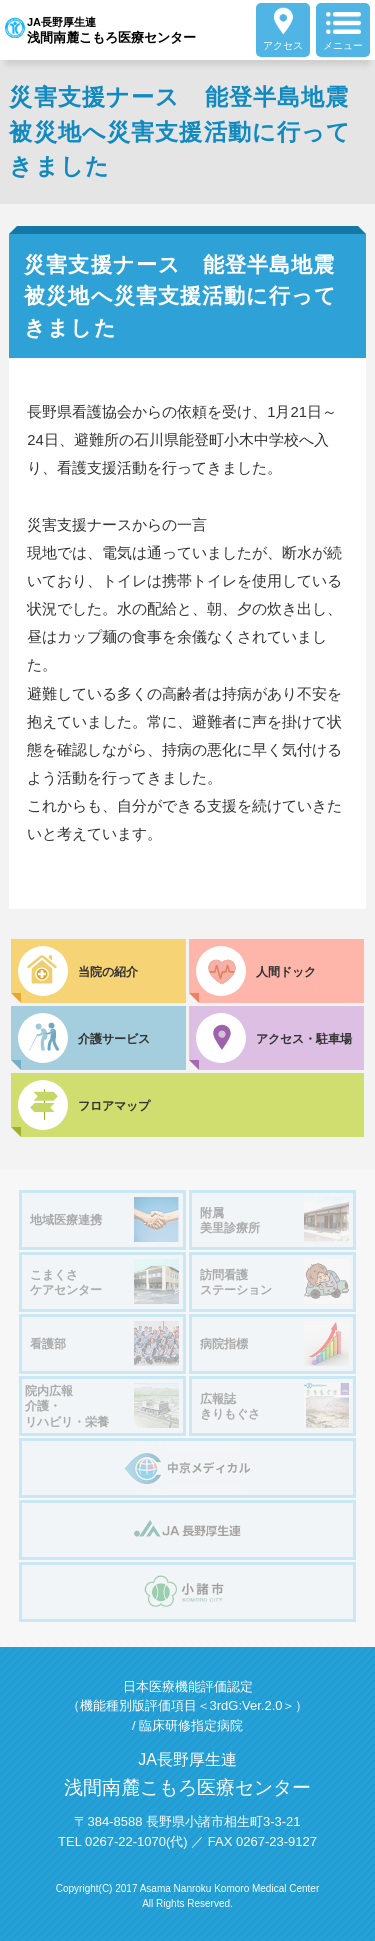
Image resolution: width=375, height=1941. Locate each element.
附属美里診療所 (274, 1219)
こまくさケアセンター (104, 1281)
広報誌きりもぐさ (274, 1405)
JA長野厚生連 (100, 30)
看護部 (104, 1343)
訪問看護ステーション (274, 1281)
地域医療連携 (104, 1219)
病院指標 (274, 1343)
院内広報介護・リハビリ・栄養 (102, 1406)
